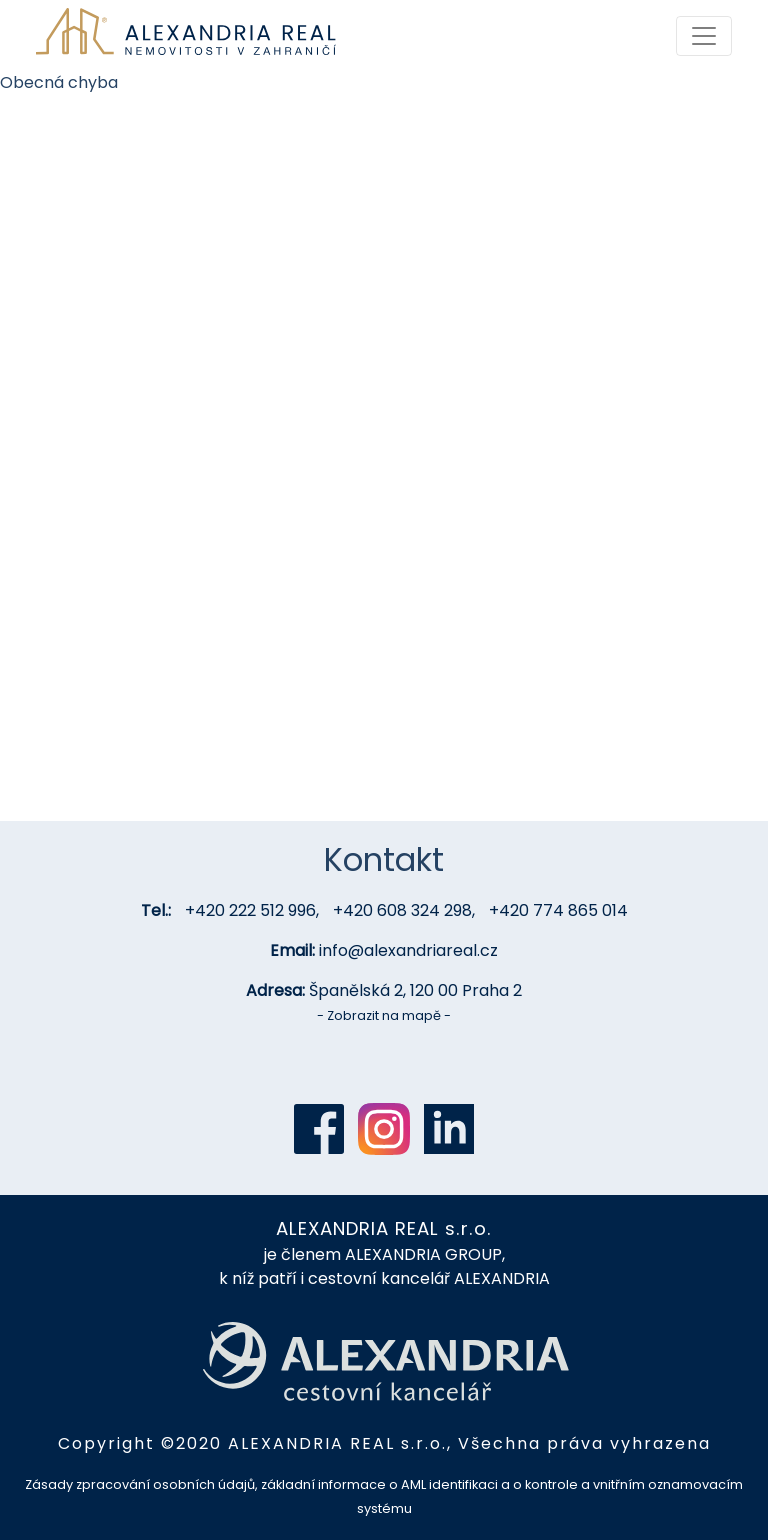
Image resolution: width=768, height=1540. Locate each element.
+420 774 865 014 (558, 910)
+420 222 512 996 (250, 910)
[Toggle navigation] (704, 36)
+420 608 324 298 (402, 910)
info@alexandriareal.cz (408, 950)
